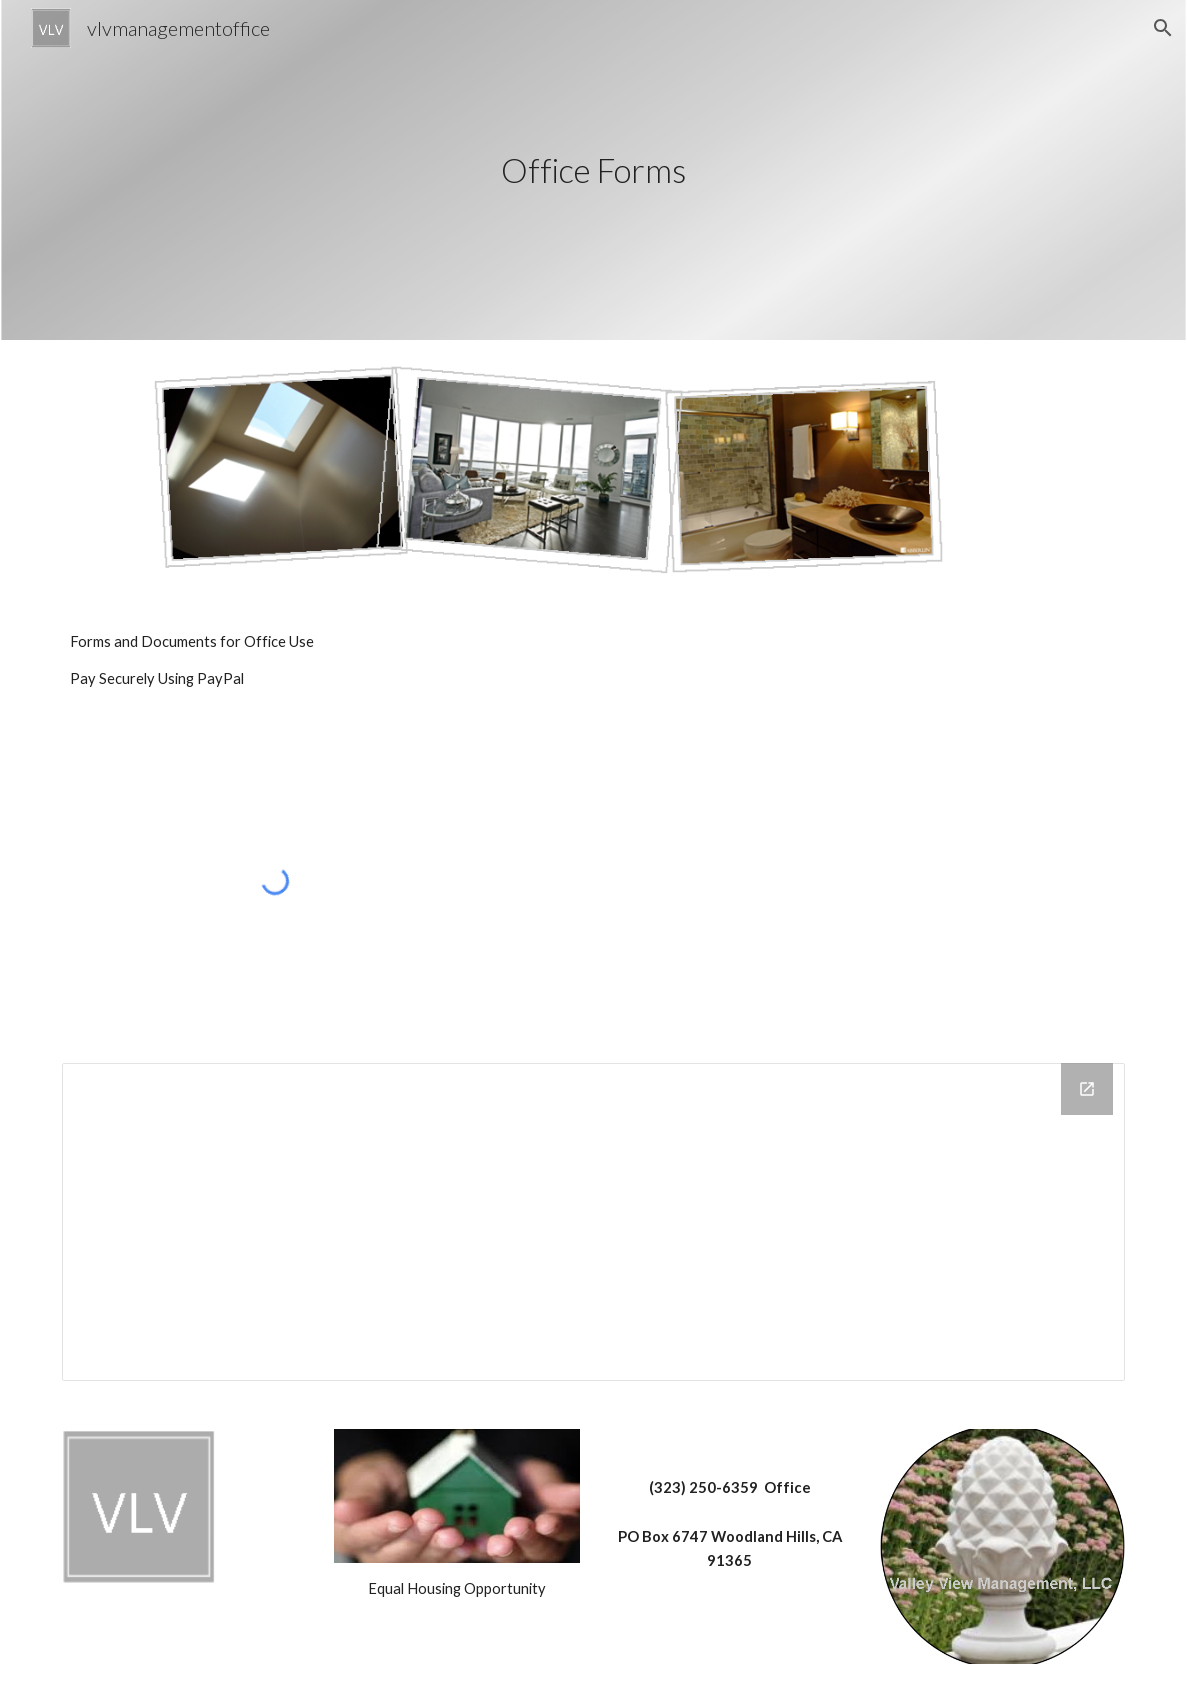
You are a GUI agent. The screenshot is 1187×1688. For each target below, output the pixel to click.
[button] (1163, 28)
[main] (594, 170)
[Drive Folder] (594, 1222)
